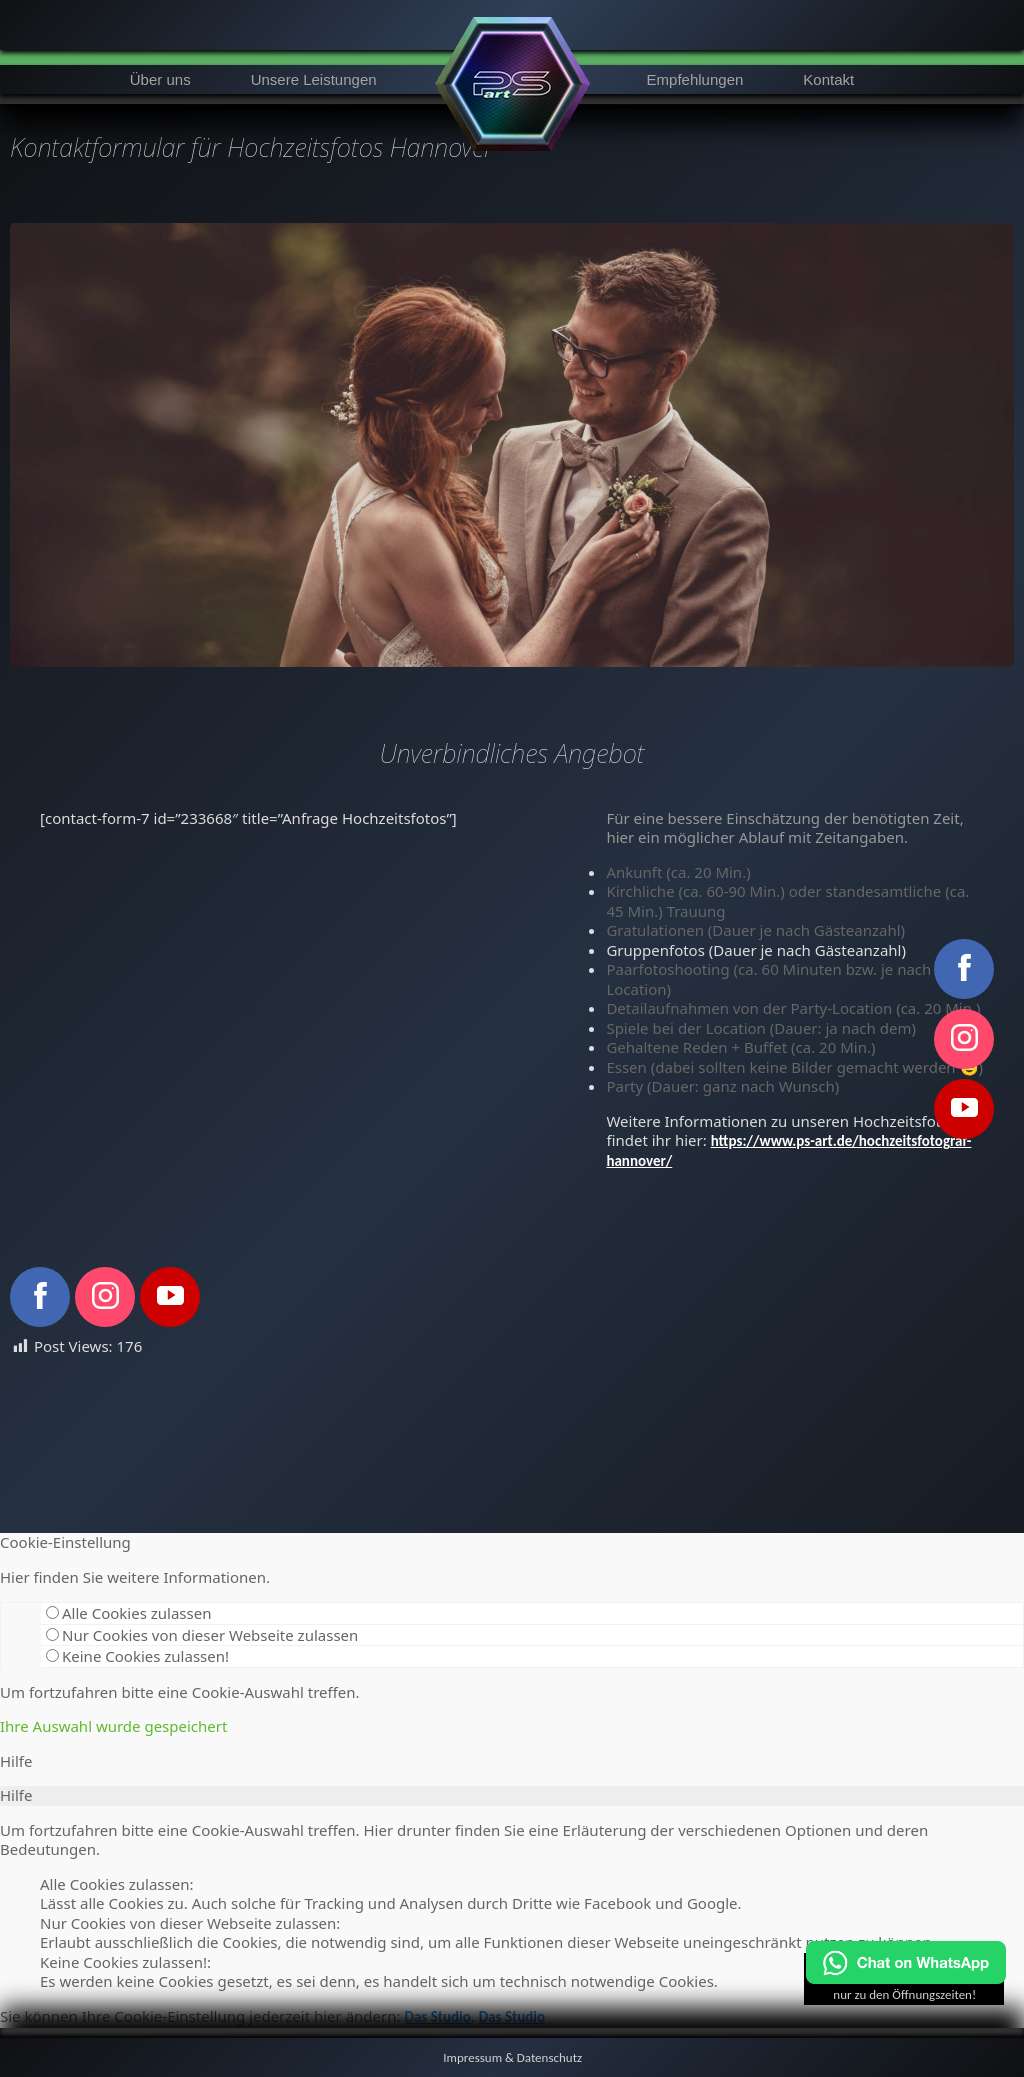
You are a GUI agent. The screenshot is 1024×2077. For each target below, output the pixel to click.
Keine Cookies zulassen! (137, 1656)
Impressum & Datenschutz (512, 2057)
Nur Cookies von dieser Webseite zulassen (202, 1635)
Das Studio (437, 2017)
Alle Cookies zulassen (128, 1613)
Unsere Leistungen (314, 79)
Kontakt (828, 79)
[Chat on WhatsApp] (906, 1979)
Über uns (160, 79)
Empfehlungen (695, 79)
